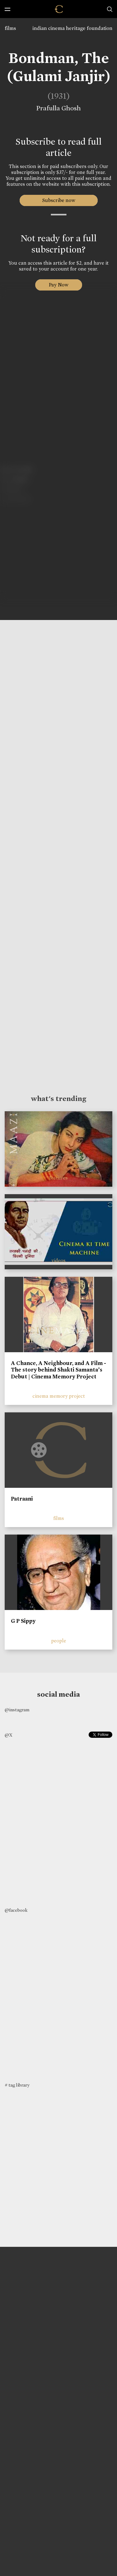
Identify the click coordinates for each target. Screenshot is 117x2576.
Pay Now (59, 285)
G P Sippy (23, 1620)
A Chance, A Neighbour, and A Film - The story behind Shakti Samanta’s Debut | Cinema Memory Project (58, 1370)
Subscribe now (58, 200)
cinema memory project (58, 1396)
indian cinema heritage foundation (72, 28)
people (58, 1641)
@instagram (17, 1710)
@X (8, 1735)
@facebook (16, 1910)
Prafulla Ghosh (56, 108)
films (10, 28)
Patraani (22, 1498)
